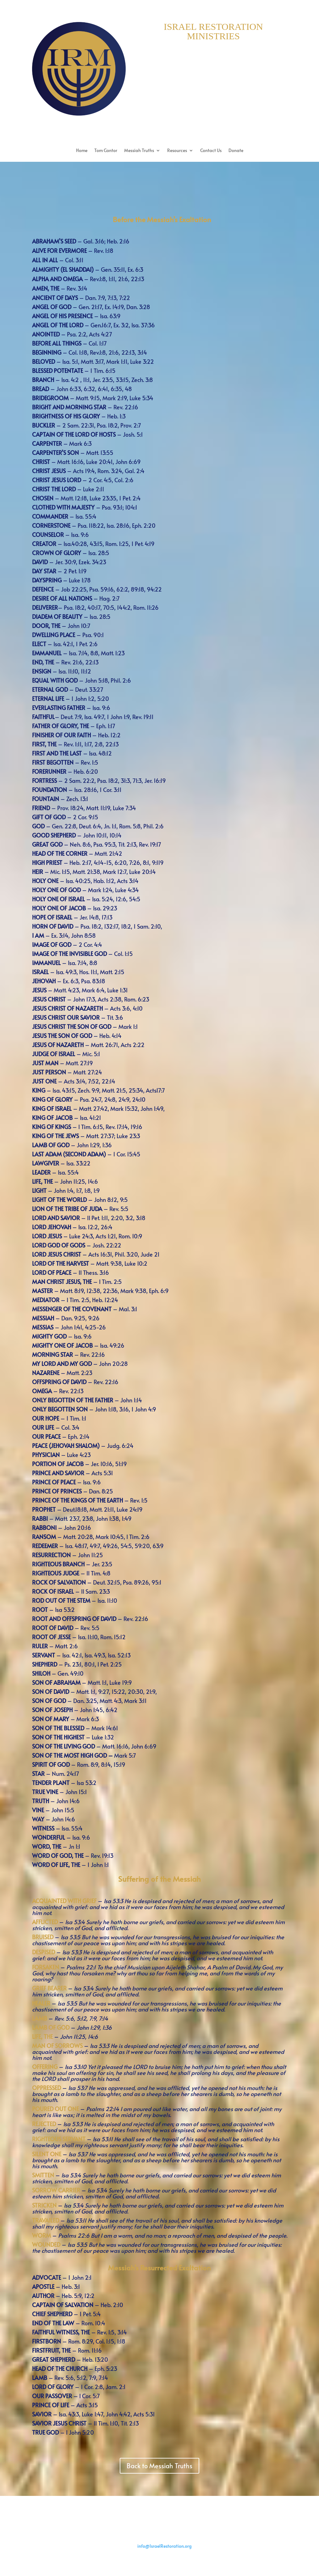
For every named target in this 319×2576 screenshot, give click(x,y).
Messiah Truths (139, 150)
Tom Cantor (105, 150)
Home (81, 150)
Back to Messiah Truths (159, 2465)
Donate (235, 150)
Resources (177, 150)
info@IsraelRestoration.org (164, 2546)
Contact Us (211, 150)
